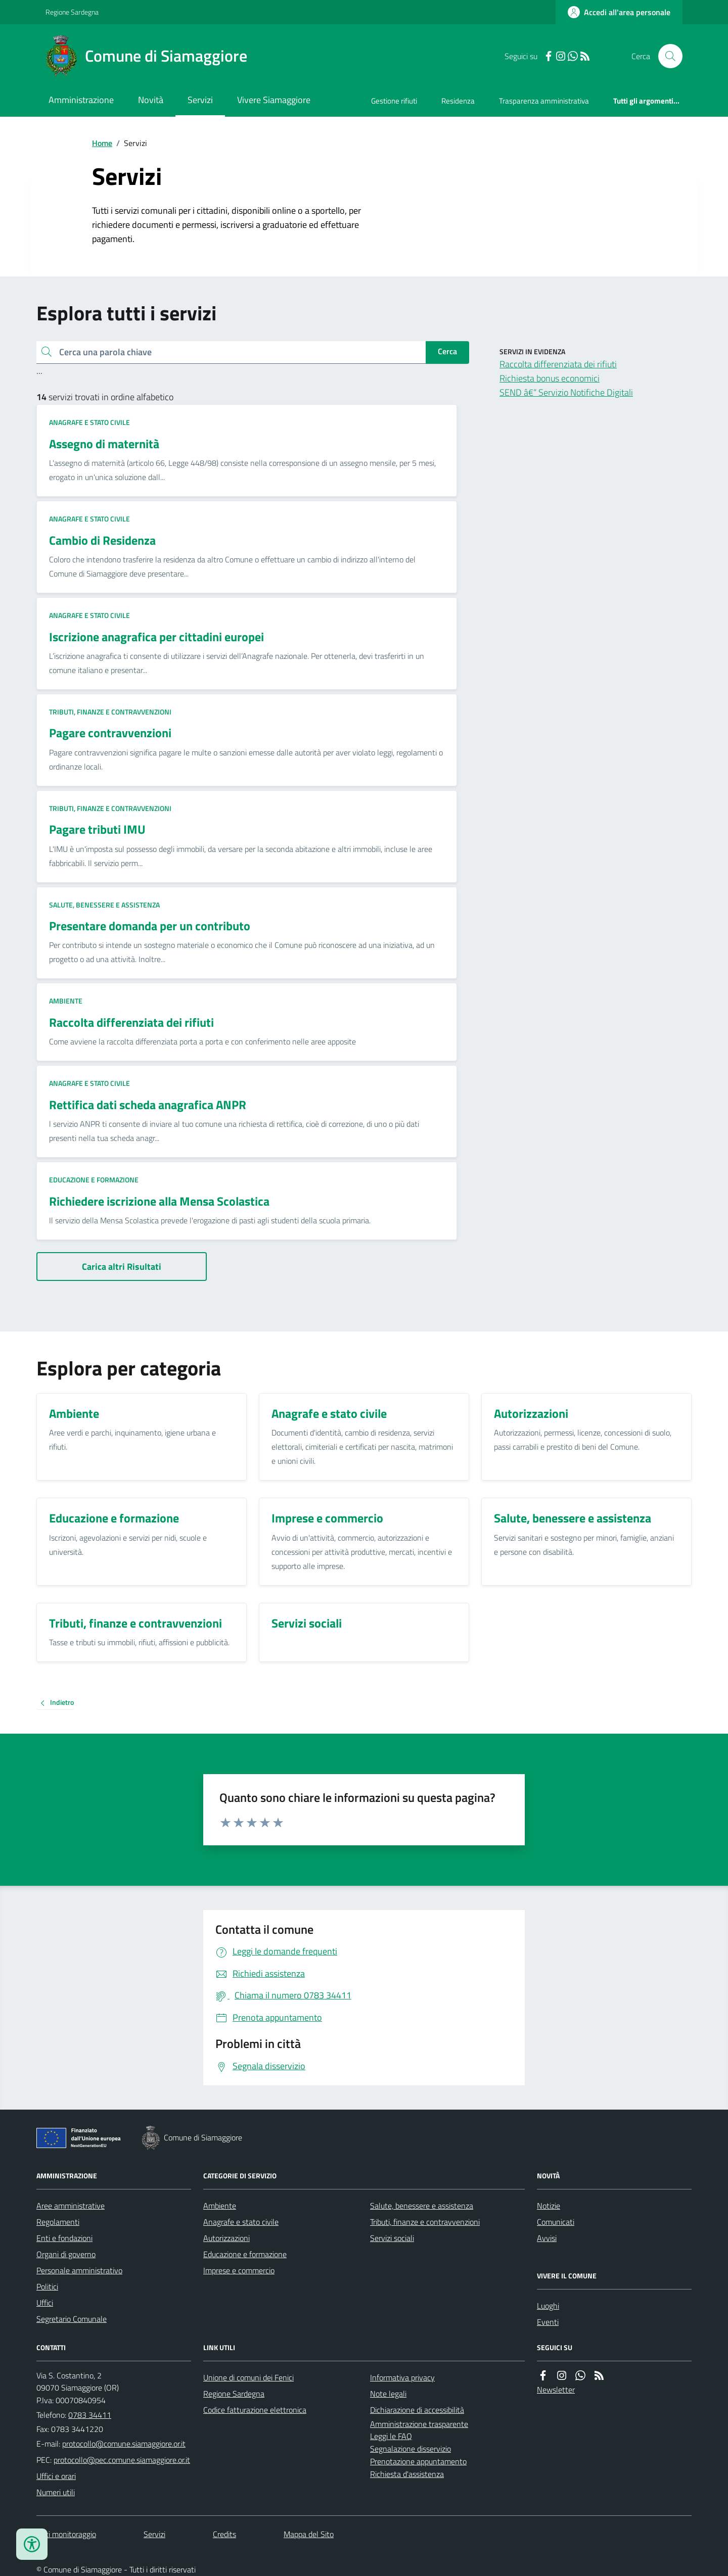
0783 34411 (89, 2415)
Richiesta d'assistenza (407, 2474)
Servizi (200, 100)
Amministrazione (81, 100)
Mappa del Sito (309, 2534)
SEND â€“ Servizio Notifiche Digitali (566, 392)
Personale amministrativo (79, 2270)
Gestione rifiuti (394, 101)
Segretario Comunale (71, 2319)
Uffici (44, 2303)
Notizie (548, 2206)
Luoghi (548, 2306)
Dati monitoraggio (66, 2534)
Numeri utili (55, 2492)
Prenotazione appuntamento (418, 2461)
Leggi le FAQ (391, 2436)
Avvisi (547, 2238)
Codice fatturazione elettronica (254, 2410)
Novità (150, 100)
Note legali (388, 2394)
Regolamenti (57, 2222)
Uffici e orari (56, 2476)
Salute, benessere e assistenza (104, 904)
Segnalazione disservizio (410, 2449)
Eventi (548, 2322)
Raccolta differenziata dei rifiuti (558, 364)
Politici (47, 2286)
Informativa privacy (402, 2377)
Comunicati (555, 2222)
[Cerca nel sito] (666, 56)
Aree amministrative (70, 2206)
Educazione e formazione (94, 1179)
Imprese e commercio (239, 2270)
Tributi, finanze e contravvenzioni (110, 711)
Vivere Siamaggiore (273, 100)
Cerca (447, 351)
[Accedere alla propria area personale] (619, 12)
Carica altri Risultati (121, 1266)
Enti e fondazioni (64, 2238)
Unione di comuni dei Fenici (248, 2377)
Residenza (458, 101)
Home (102, 143)
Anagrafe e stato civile (89, 422)
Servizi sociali (392, 2238)
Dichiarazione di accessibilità (417, 2410)
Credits (224, 2534)
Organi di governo (66, 2254)
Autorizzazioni (226, 2238)
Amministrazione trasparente (419, 2424)
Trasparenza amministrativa (544, 101)
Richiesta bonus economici (549, 378)
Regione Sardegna (72, 12)
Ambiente (65, 1000)
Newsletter (556, 2389)
